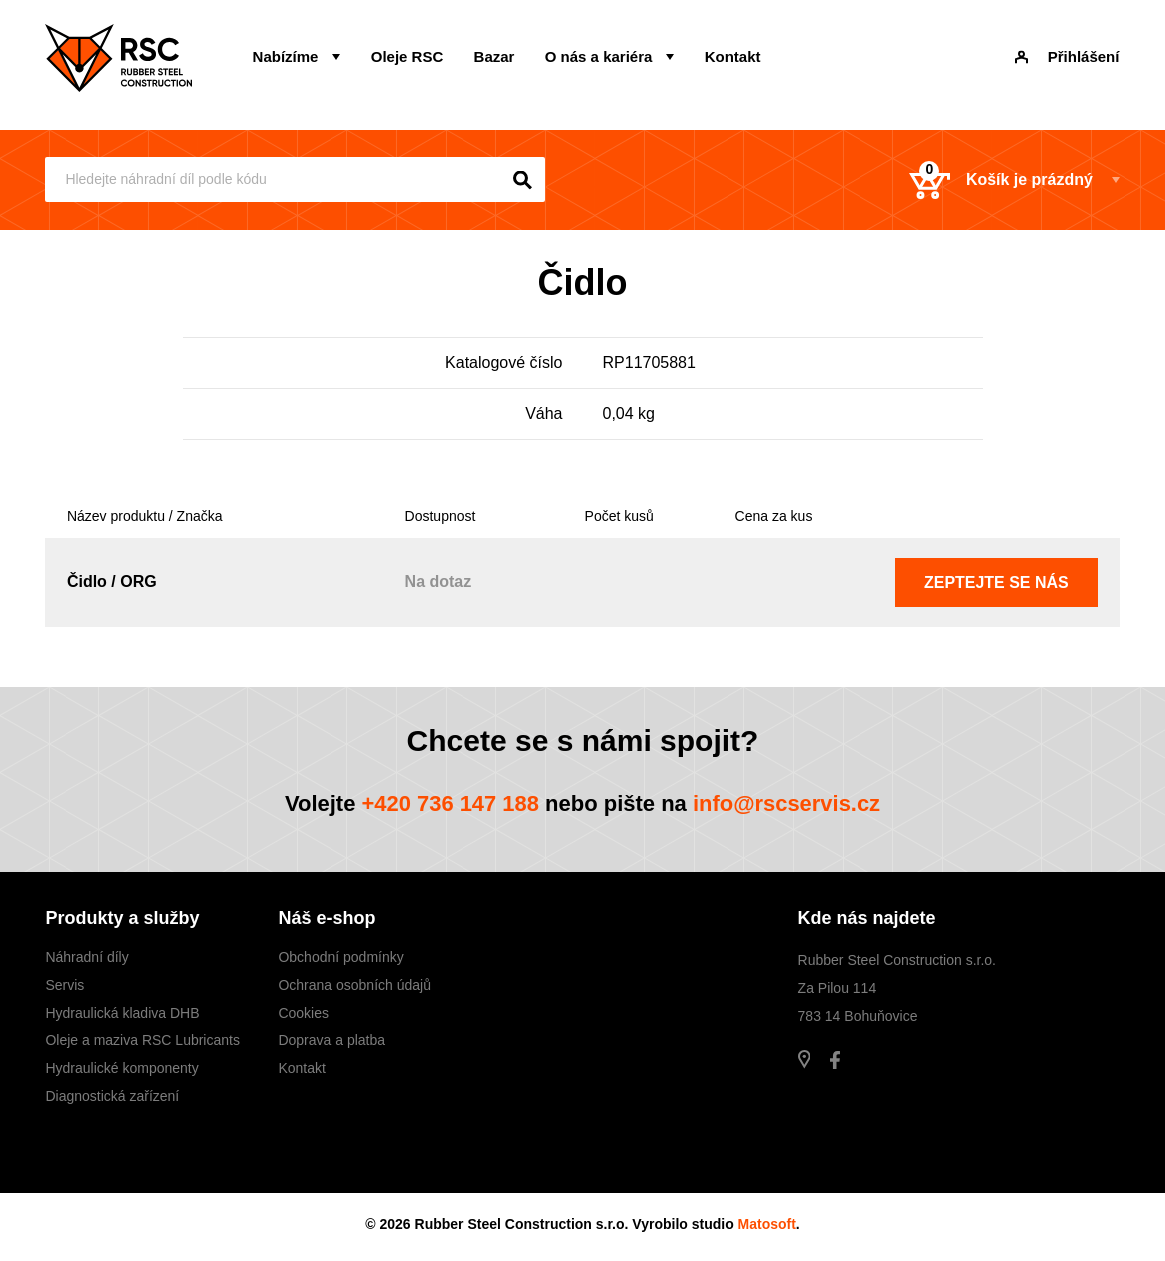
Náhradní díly (86, 957)
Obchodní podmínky (340, 957)
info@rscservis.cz (787, 803)
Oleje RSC (406, 56)
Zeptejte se (996, 582)
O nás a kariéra (598, 56)
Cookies (303, 1013)
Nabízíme (285, 56)
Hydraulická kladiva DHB (122, 1013)
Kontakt (731, 56)
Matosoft (767, 1224)
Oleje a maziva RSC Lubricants (142, 1041)
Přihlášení (1067, 56)
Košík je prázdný (1000, 180)
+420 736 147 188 (450, 803)
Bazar (493, 56)
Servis (64, 985)
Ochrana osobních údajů (354, 985)
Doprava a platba (331, 1041)
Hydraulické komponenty (121, 1068)
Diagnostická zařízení (112, 1096)
